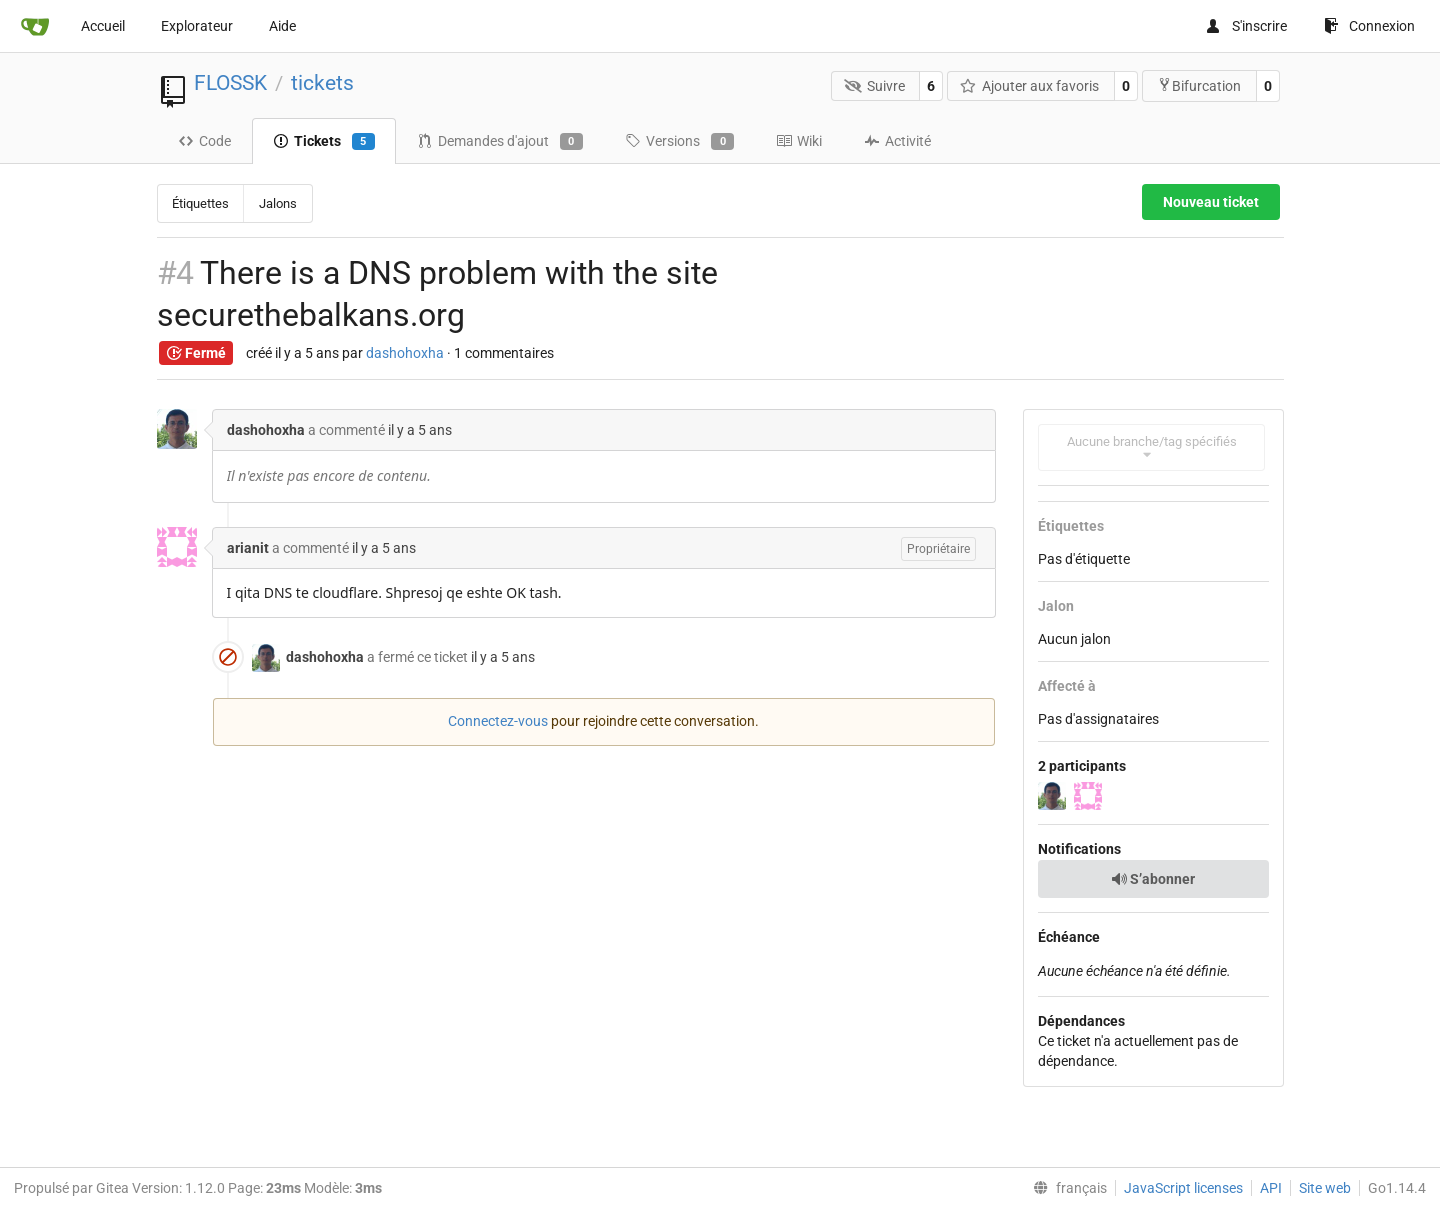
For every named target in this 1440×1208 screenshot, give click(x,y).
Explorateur (197, 26)
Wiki (799, 141)
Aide (282, 26)
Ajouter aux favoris (1030, 86)
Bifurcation (1199, 85)
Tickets (324, 142)
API (1271, 1188)
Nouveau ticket (1211, 202)
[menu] (1066, 1188)
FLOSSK (230, 83)
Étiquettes (200, 203)
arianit (248, 548)
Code (204, 141)
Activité (897, 141)
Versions (679, 142)
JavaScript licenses (1183, 1188)
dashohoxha (405, 353)
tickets (322, 83)
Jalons (278, 203)
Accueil (103, 26)
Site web (1325, 1188)
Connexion (1369, 26)
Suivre (874, 86)
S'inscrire (1246, 26)
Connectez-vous (498, 721)
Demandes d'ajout (500, 142)
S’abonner (1153, 879)
